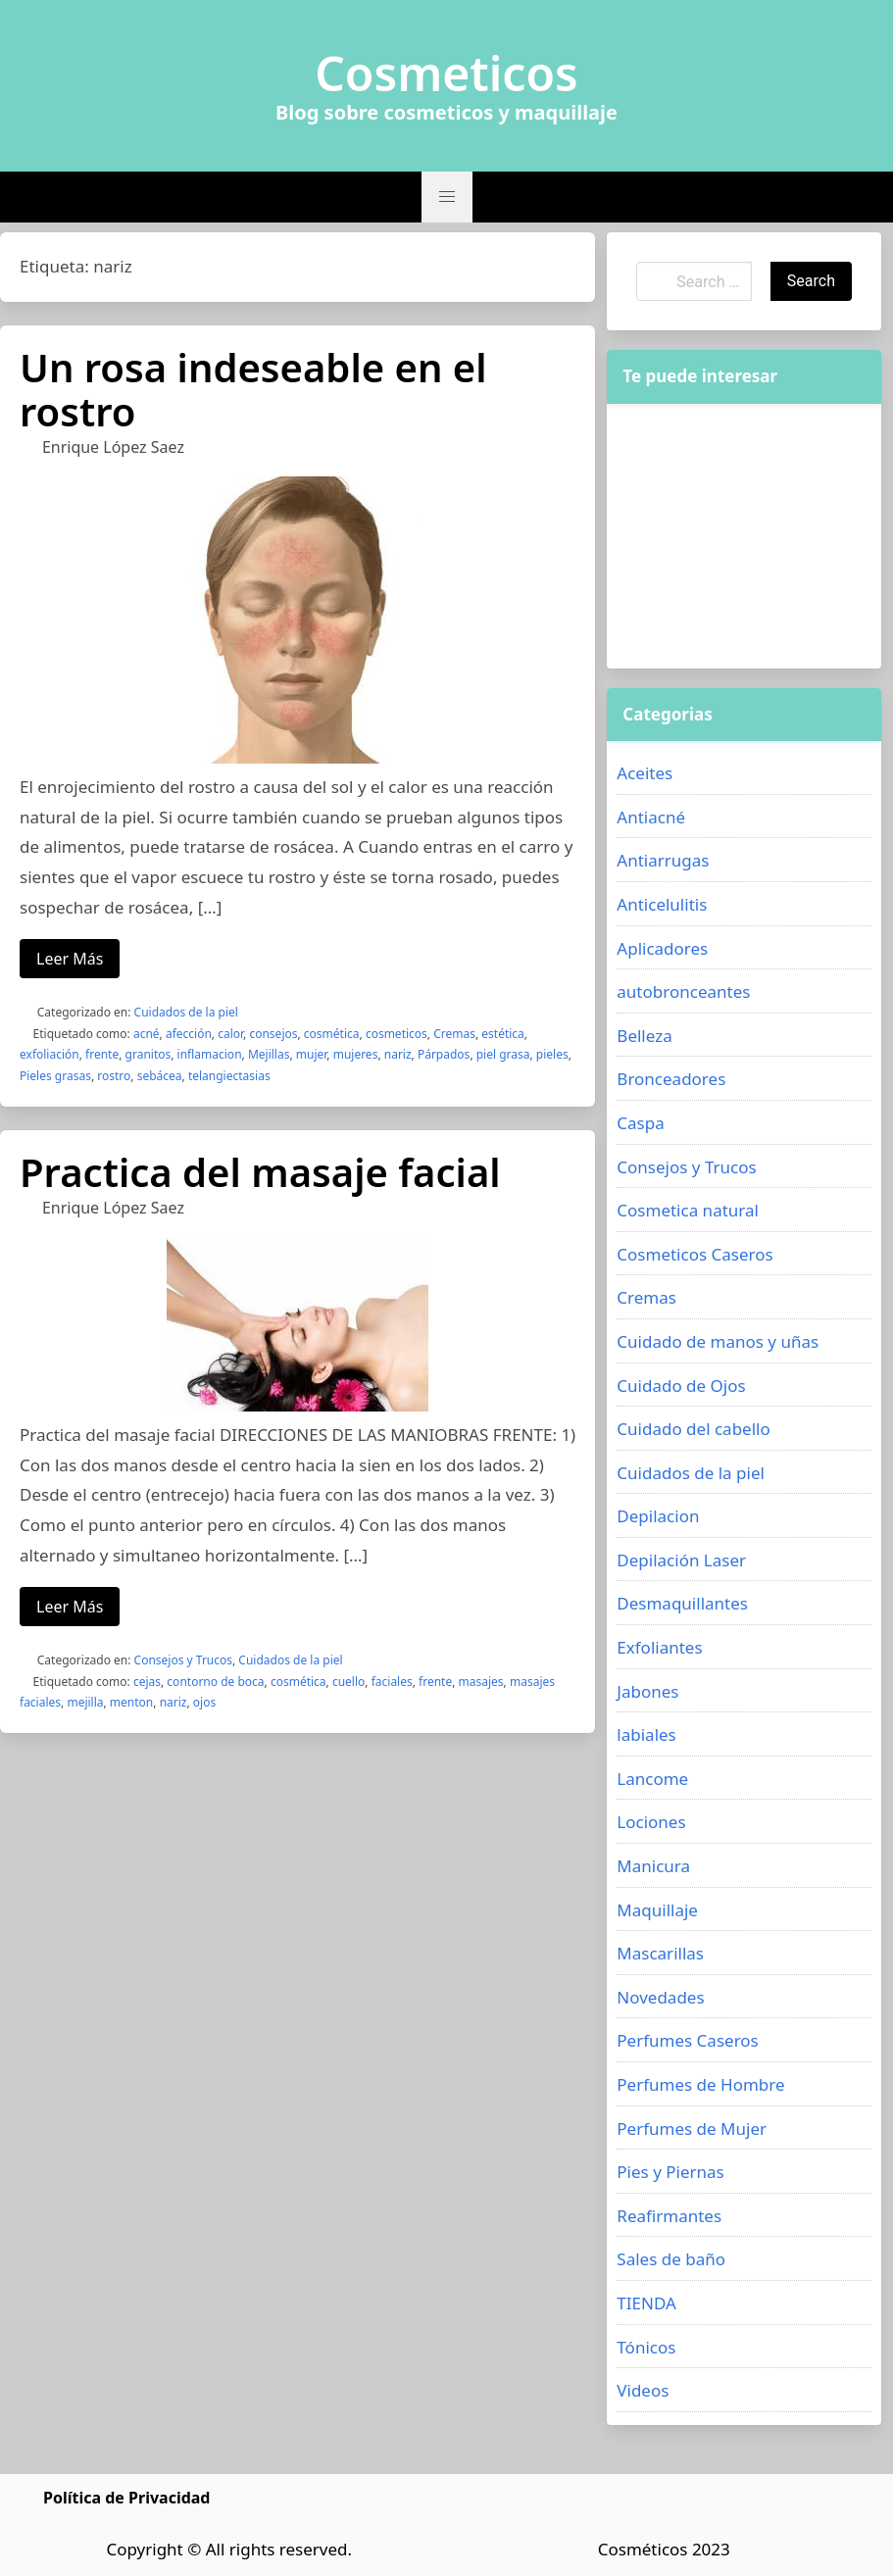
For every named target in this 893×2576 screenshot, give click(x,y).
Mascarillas (660, 1953)
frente (102, 1054)
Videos (643, 2390)
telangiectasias (229, 1075)
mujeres (355, 1054)
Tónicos (646, 2347)
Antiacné (651, 817)
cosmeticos (396, 1033)
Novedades (660, 1997)
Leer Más (69, 958)
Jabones (647, 1691)
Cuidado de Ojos (681, 1385)
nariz (398, 1054)
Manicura (653, 1866)
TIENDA (646, 2303)
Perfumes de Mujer (692, 2128)
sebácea (159, 1075)
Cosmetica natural (688, 1210)
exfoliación (49, 1054)
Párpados (444, 1054)
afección (189, 1033)
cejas (147, 1681)
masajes (481, 1681)
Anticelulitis (662, 904)
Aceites (644, 773)
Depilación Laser (681, 1560)
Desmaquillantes (682, 1603)
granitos (148, 1054)
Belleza (644, 1035)
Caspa (640, 1123)
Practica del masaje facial (260, 1172)
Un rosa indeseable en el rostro (253, 389)
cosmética (332, 1033)
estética (502, 1033)
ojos (204, 1702)
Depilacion (658, 1516)
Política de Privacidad (126, 2497)
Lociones (651, 1821)
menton (131, 1702)
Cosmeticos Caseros (694, 1254)
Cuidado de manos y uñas (718, 1341)
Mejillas (269, 1054)
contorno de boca (215, 1681)
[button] (447, 197)
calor (230, 1033)
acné (146, 1033)
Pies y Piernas (670, 2171)
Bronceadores (671, 1078)
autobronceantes (683, 991)
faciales (392, 1681)
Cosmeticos (446, 73)
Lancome (652, 1778)
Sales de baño (671, 2259)
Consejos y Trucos (183, 1660)
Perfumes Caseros (687, 2040)
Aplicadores (662, 948)
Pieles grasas (55, 1075)
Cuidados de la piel (186, 1012)
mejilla (85, 1702)
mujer (311, 1054)
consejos (273, 1033)
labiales (646, 1734)
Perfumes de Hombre (700, 2084)
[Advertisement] (744, 536)
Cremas (454, 1033)
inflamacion (209, 1054)
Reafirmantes (669, 2215)
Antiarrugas (663, 860)
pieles (552, 1054)
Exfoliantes (659, 1647)
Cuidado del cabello (693, 1428)
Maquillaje (657, 1910)
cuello (348, 1681)
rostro (113, 1075)
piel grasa (503, 1054)
